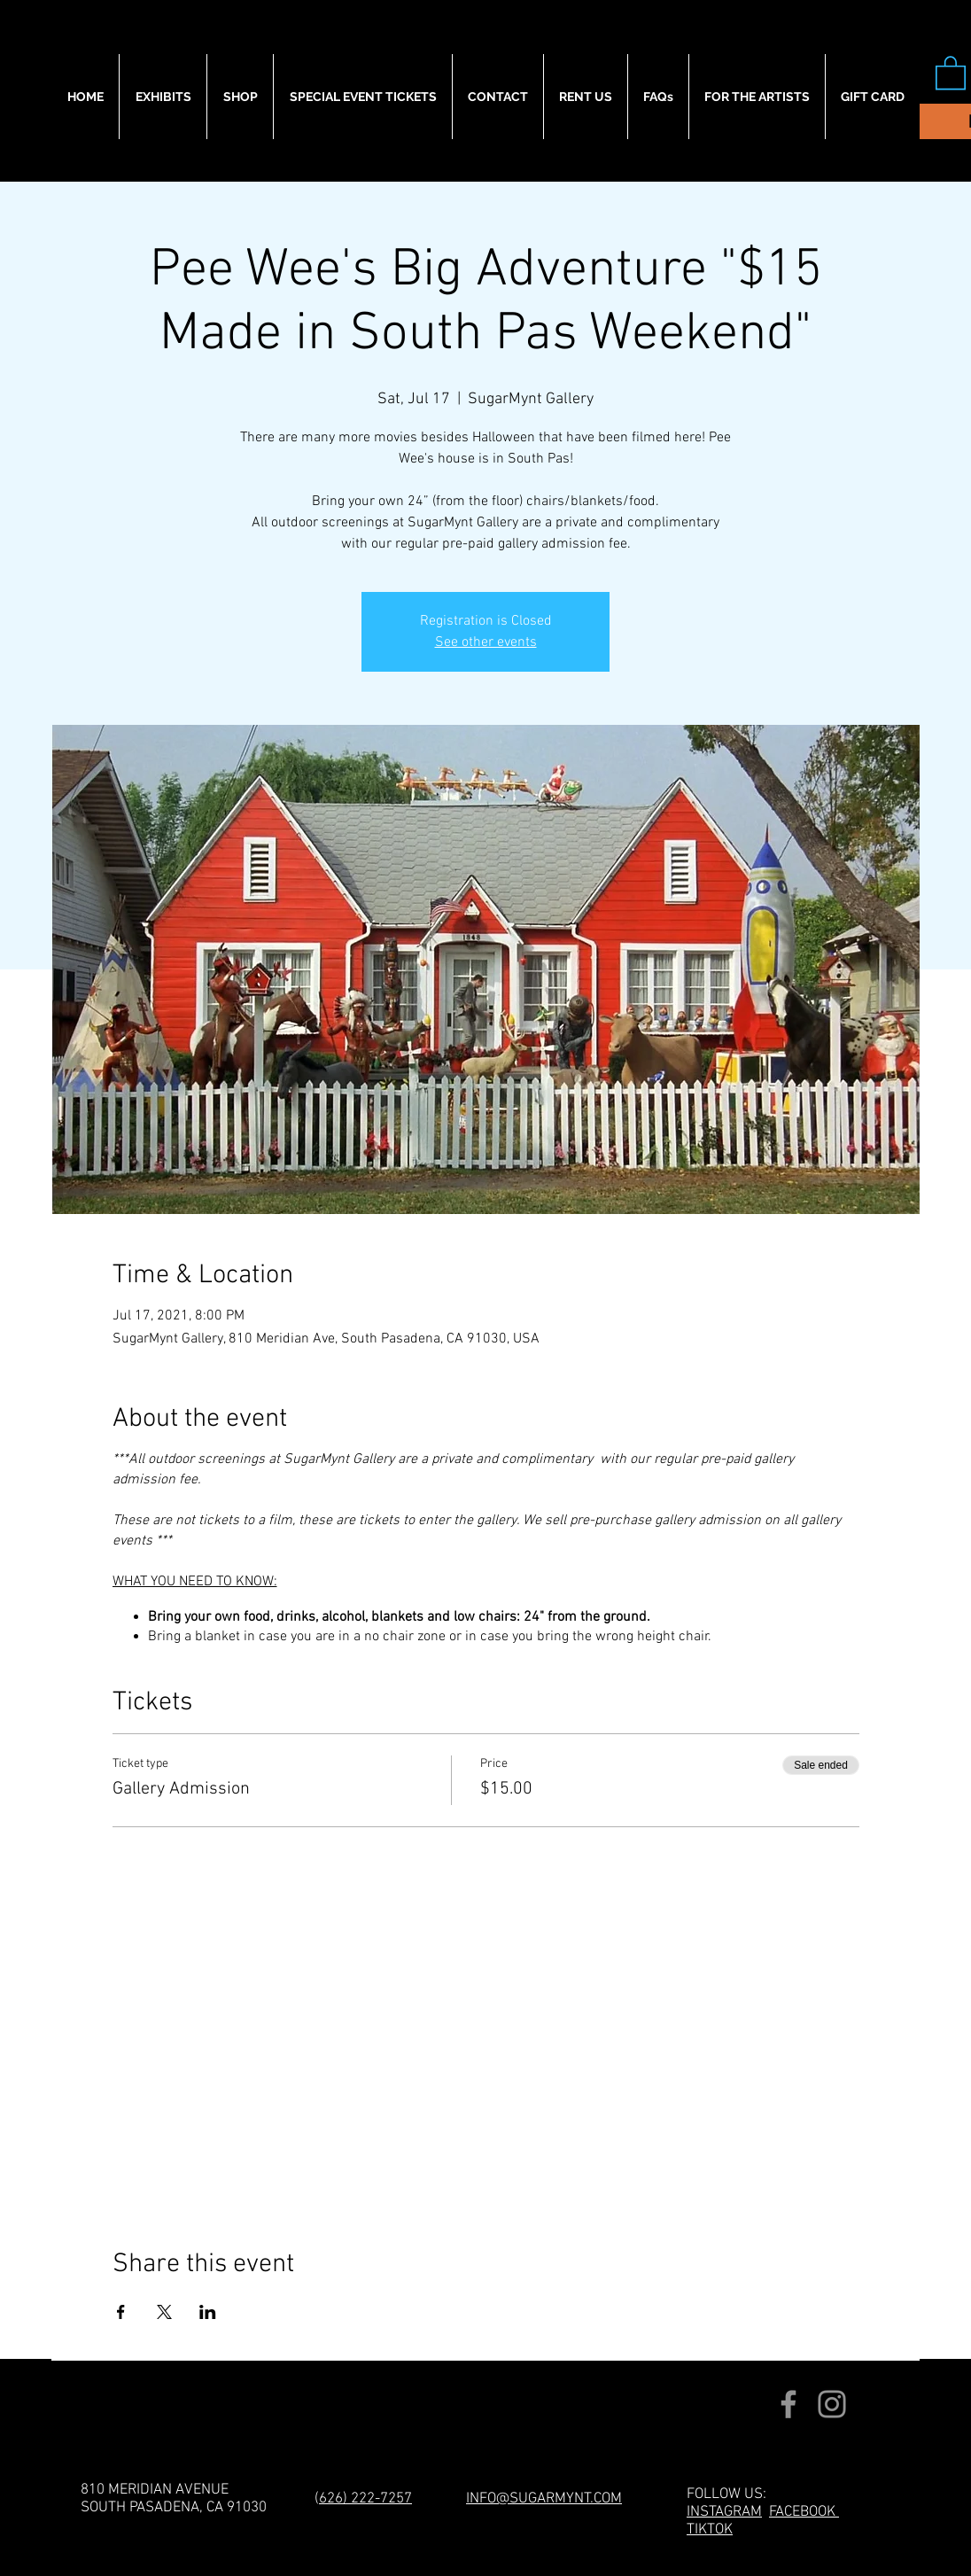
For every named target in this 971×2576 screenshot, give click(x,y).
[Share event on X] (164, 2312)
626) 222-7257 (365, 2499)
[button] (951, 71)
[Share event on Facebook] (121, 2312)
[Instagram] (832, 2404)
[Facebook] (788, 2404)
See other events (486, 642)
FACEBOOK (804, 2512)
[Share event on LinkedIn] (207, 2312)
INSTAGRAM (724, 2512)
